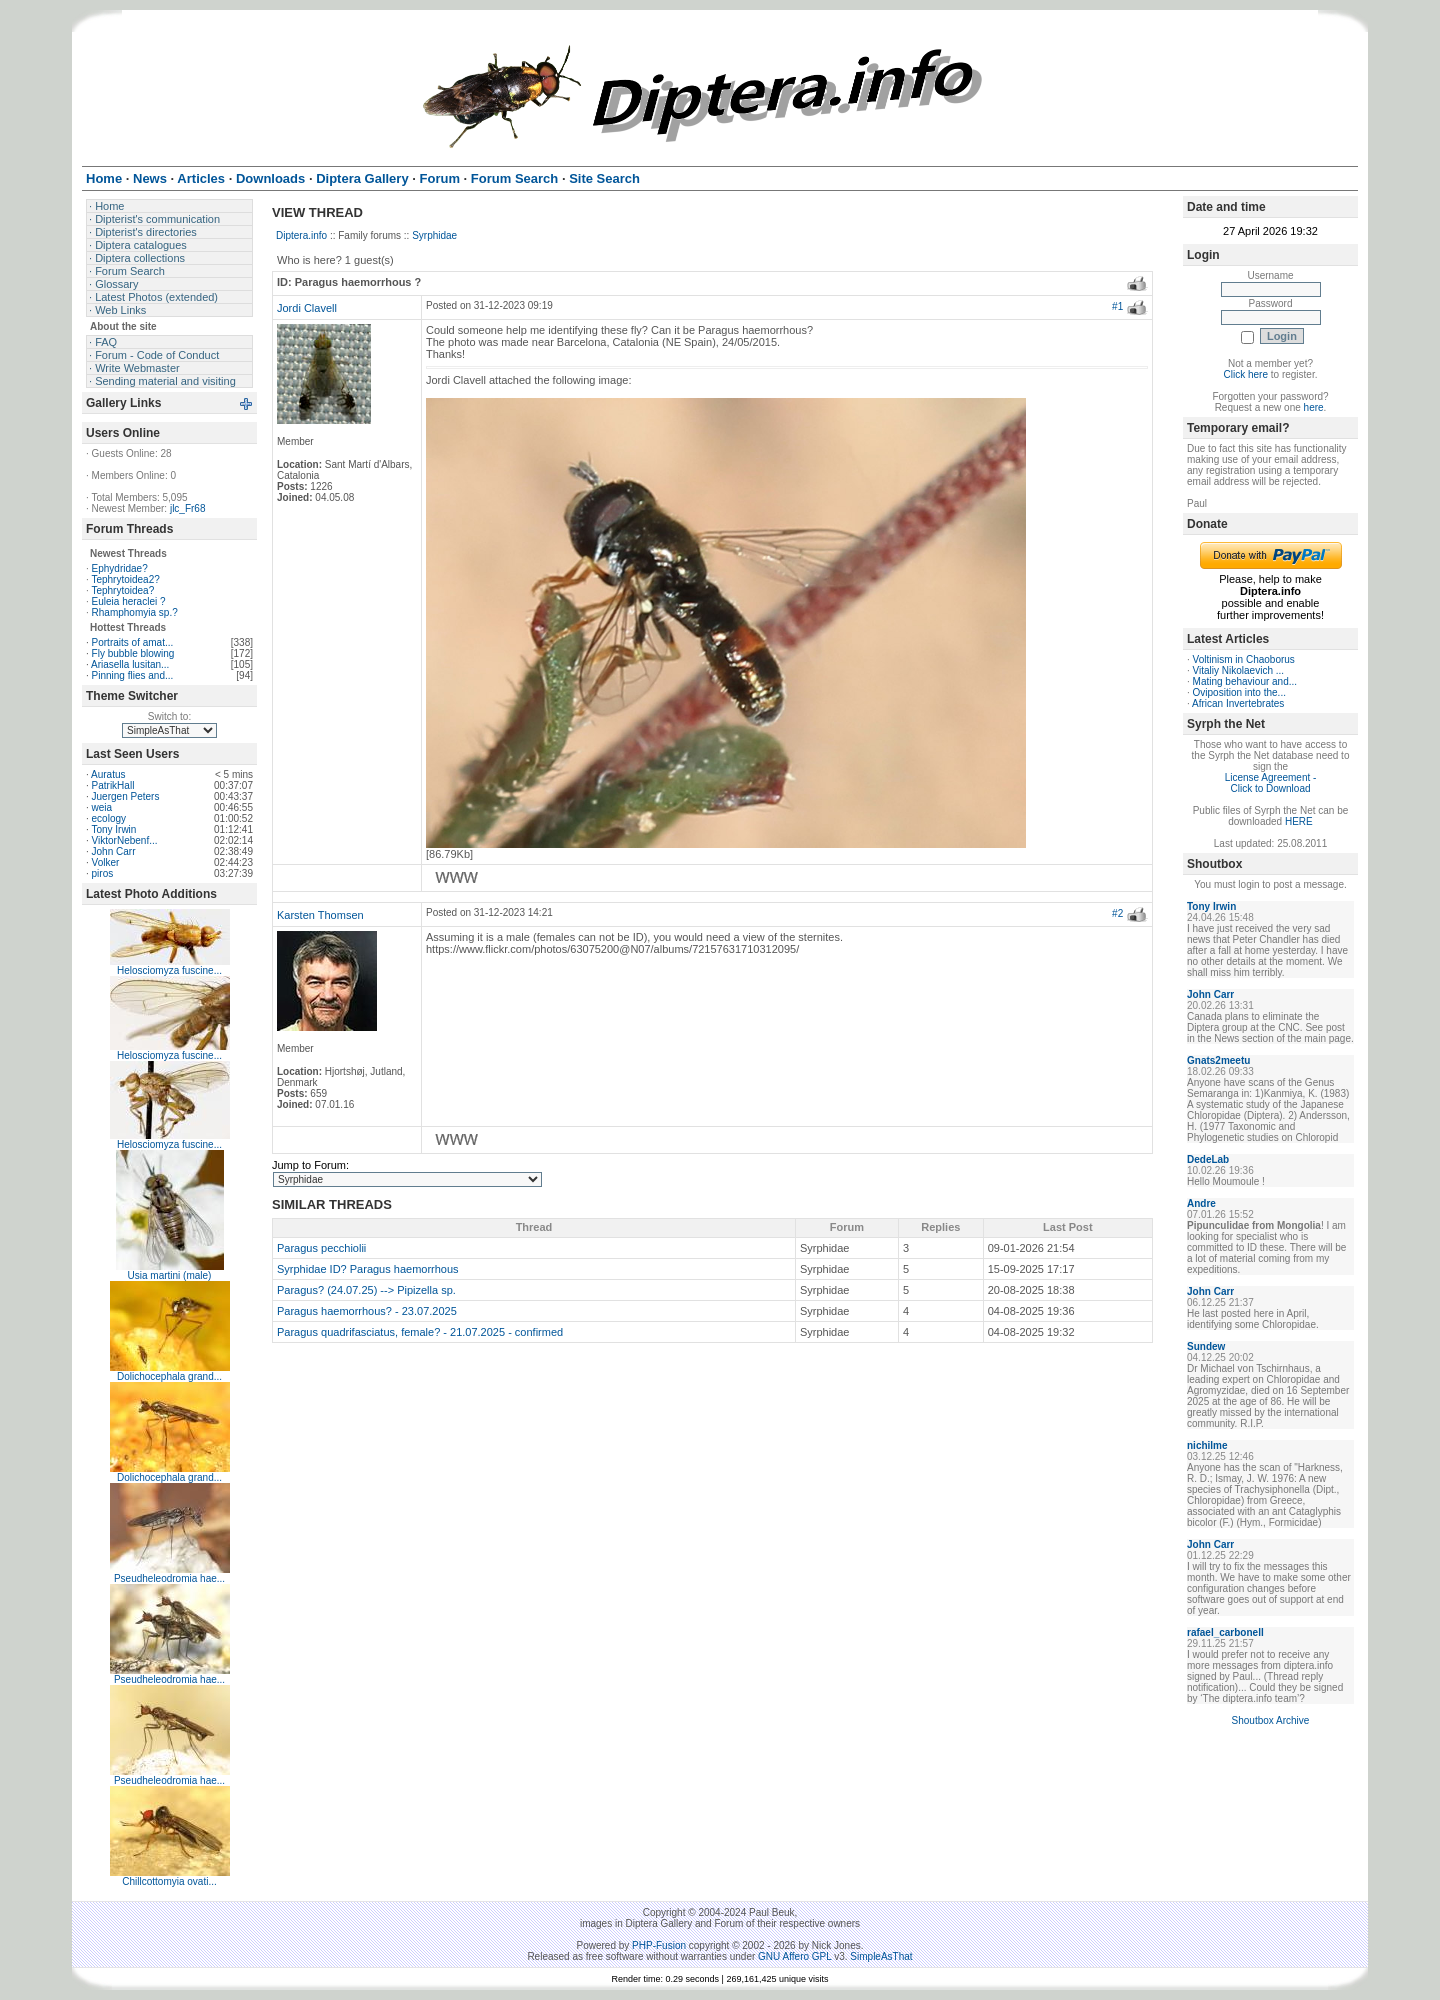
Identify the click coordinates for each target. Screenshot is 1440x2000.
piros (103, 873)
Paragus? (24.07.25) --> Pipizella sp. (366, 1290)
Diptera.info (301, 235)
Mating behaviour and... (1245, 681)
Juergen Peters (126, 796)
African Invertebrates (1238, 703)
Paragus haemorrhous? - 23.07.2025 (367, 1311)
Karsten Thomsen (320, 915)
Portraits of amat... (133, 642)
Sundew (1206, 1346)
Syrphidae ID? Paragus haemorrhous (368, 1269)
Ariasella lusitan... (130, 664)
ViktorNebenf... (125, 840)
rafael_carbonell (1225, 1632)
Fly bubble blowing (133, 653)
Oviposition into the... (1239, 692)
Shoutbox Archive (1271, 1720)
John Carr (114, 851)
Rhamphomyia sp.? (135, 612)
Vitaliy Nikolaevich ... (1239, 670)
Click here (1246, 374)
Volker (106, 862)
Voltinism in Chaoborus (1244, 659)
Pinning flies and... (133, 675)
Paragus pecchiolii (321, 1248)
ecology (109, 818)
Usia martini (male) (170, 1275)
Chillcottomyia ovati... (169, 1881)
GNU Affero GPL (794, 1956)
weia (102, 807)
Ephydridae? (120, 568)
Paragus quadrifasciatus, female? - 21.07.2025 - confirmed (420, 1332)
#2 (1117, 913)
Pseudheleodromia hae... (169, 1578)
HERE (1299, 821)
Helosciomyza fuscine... (169, 970)
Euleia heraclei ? (129, 601)
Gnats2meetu (1218, 1060)
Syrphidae (434, 235)
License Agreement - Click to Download (1271, 783)
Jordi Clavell (307, 308)
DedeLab (1208, 1159)
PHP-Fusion (659, 1945)
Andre (1201, 1203)
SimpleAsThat (881, 1956)
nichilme (1207, 1445)
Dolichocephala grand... (169, 1376)
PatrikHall (113, 785)
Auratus (108, 774)
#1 (1117, 306)
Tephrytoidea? (122, 590)
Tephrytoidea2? (125, 579)
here (1314, 407)
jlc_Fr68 (188, 508)
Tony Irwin (113, 829)
